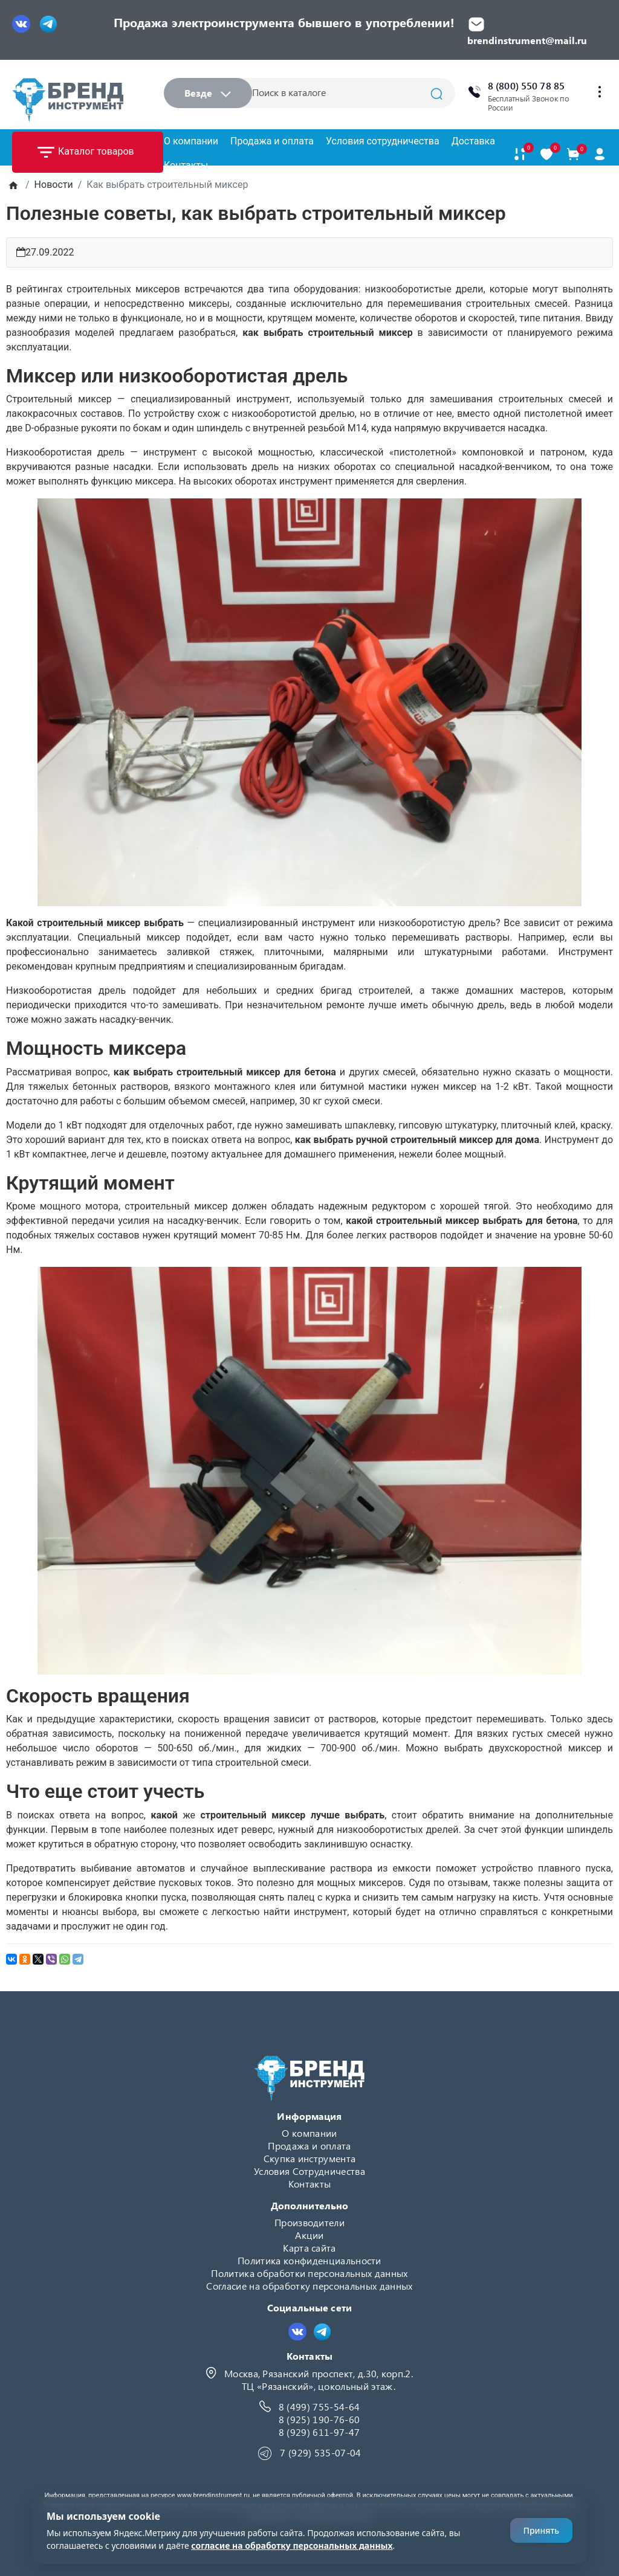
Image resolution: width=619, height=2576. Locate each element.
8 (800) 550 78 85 (526, 85)
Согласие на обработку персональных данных (309, 2285)
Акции (309, 2235)
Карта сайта (309, 2247)
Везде (207, 92)
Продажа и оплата (272, 141)
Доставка (473, 141)
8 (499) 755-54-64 (319, 2406)
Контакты (186, 165)
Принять (541, 2530)
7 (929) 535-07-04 (320, 2452)
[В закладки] (546, 153)
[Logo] (67, 100)
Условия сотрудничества (382, 141)
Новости (53, 184)
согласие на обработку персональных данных (291, 2545)
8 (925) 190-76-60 (319, 2419)
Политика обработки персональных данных (309, 2273)
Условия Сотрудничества (309, 2171)
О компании (191, 141)
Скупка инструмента (310, 2158)
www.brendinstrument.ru (213, 2495)
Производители (309, 2222)
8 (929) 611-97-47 (319, 2432)
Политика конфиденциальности (309, 2260)
